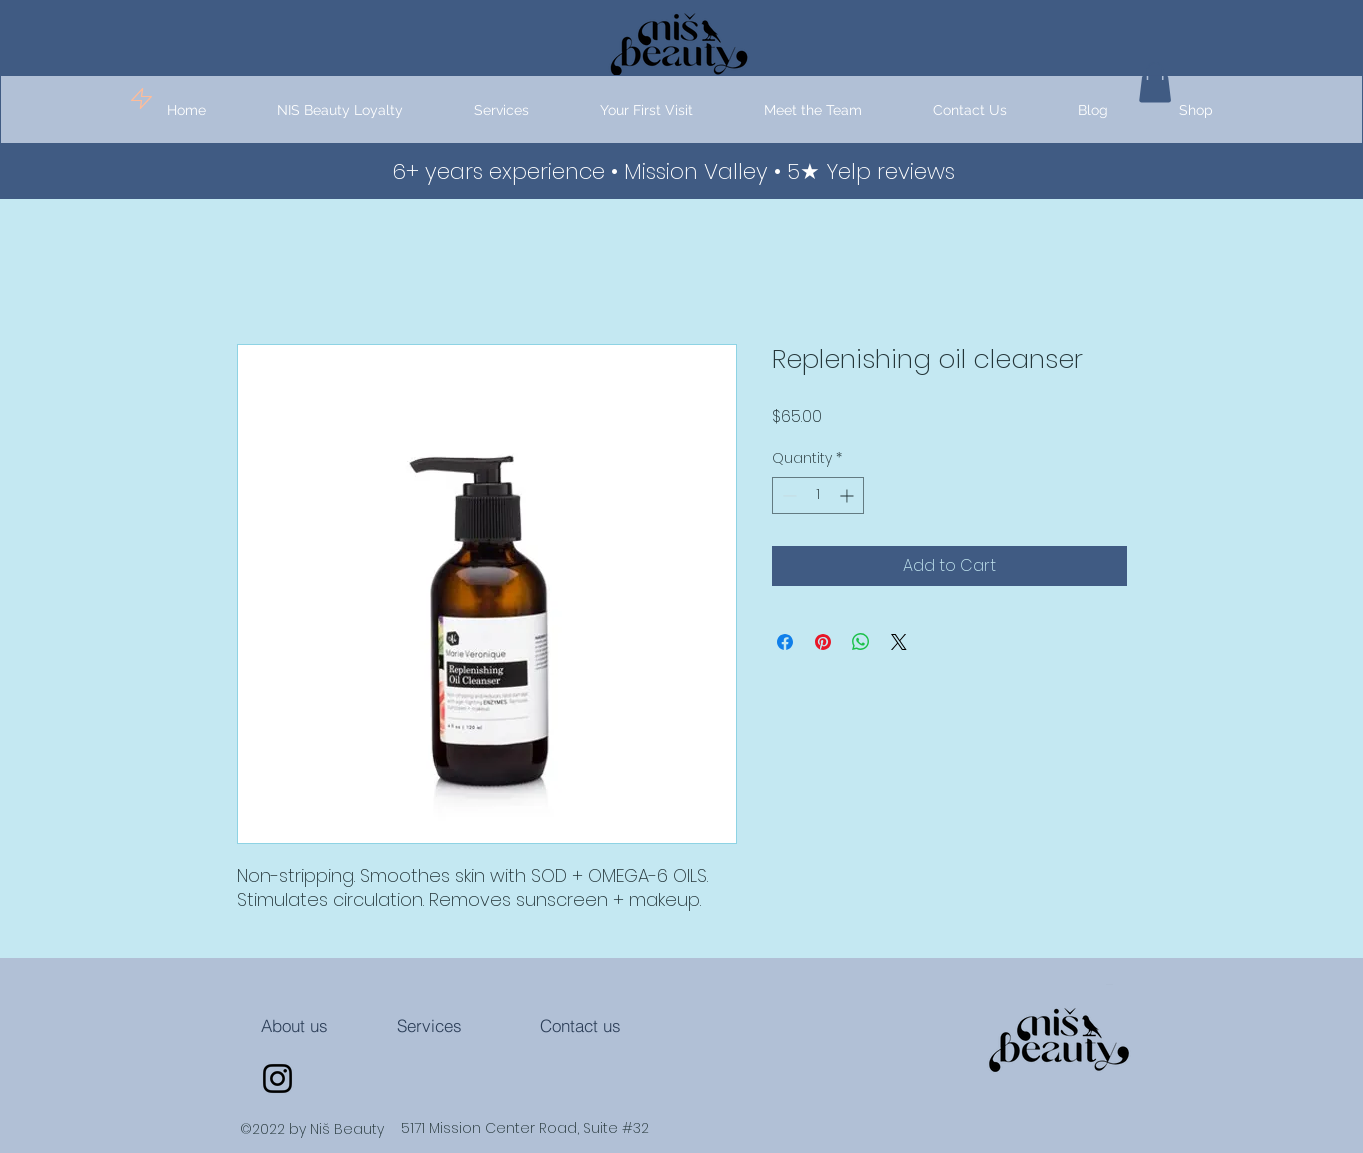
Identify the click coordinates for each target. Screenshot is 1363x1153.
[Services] (430, 1026)
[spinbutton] (818, 495)
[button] (502, 110)
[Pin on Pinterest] (823, 642)
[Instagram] (277, 1078)
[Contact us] (581, 1026)
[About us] (295, 1026)
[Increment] (848, 495)
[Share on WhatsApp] (861, 642)
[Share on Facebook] (785, 642)
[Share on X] (899, 642)
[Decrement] (787, 495)
